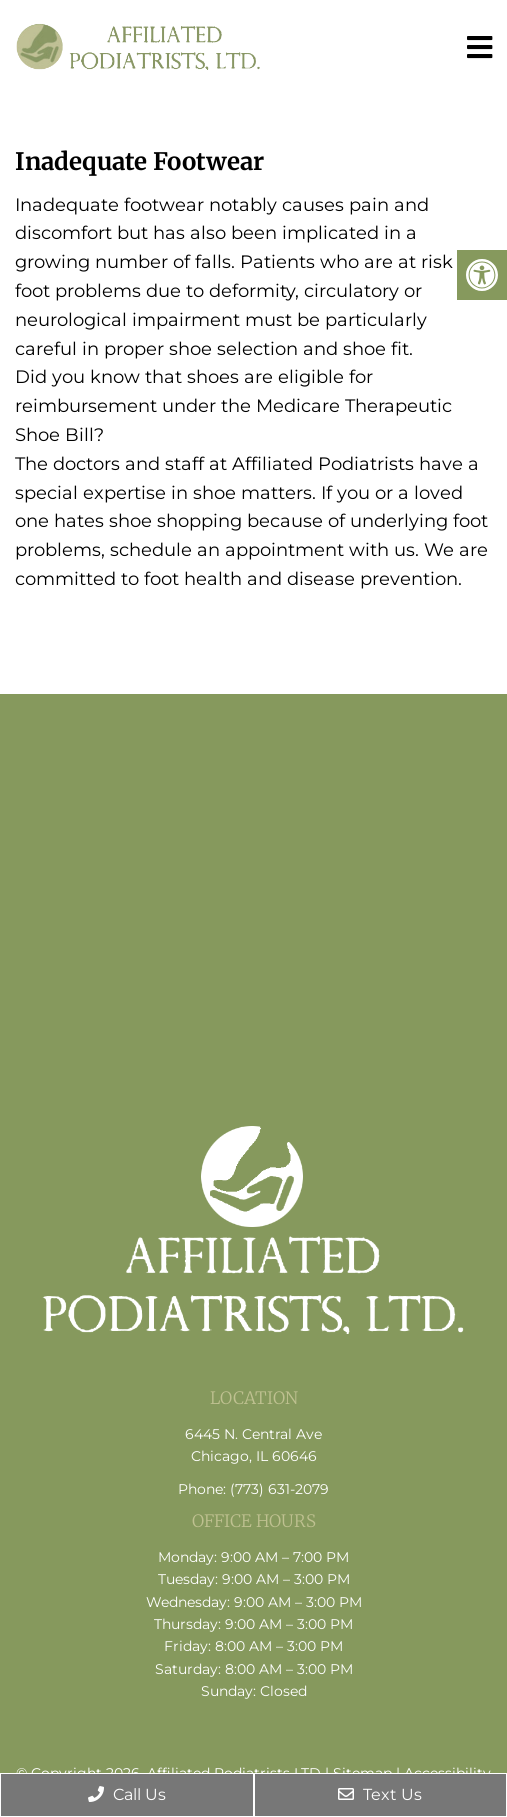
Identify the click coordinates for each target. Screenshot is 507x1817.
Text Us (380, 1794)
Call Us (127, 1794)
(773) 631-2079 (279, 1489)
